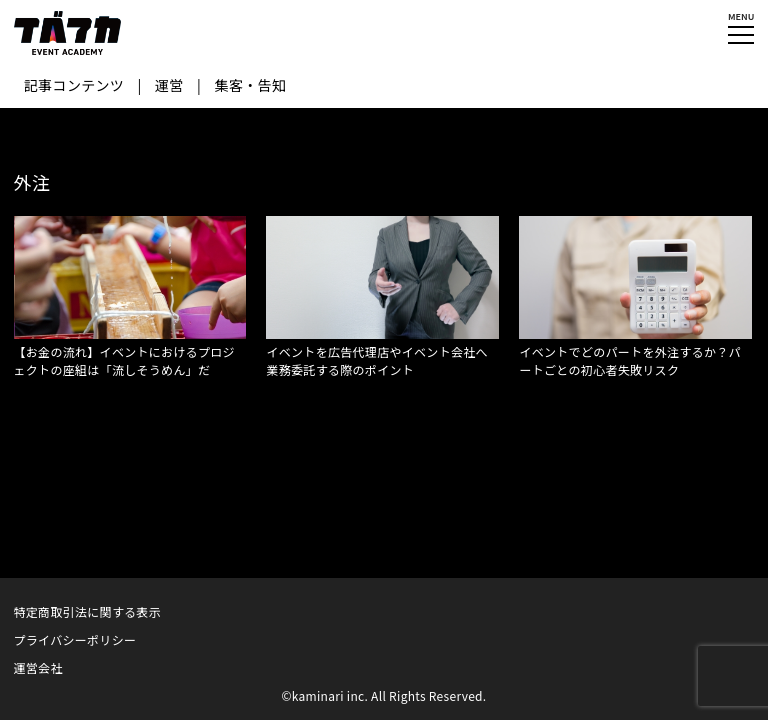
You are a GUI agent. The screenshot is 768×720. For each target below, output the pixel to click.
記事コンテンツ (74, 85)
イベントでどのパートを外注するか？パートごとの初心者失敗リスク (629, 360)
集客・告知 (251, 85)
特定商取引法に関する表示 (88, 611)
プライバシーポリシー (75, 639)
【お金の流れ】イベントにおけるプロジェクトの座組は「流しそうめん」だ (124, 360)
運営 (169, 85)
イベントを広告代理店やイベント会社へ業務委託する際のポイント (376, 360)
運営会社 (38, 667)
